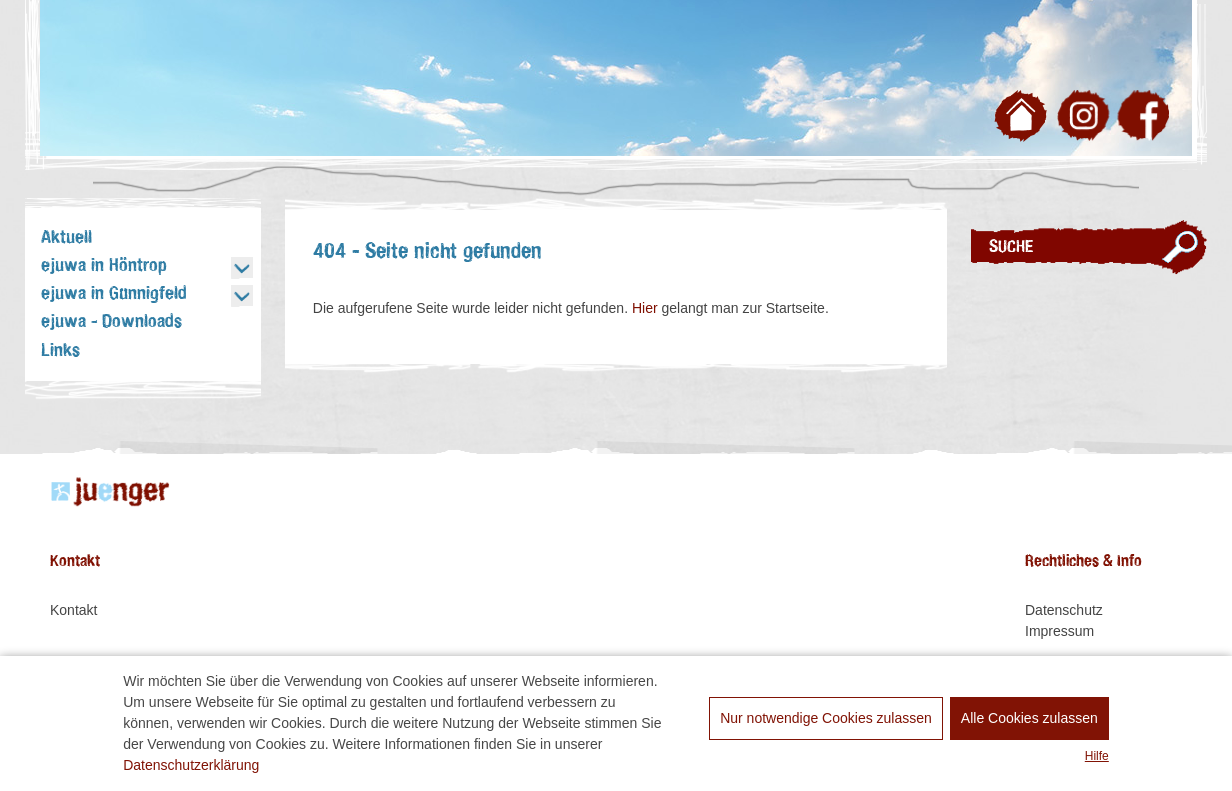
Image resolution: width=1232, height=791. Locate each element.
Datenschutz (1064, 610)
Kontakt (73, 610)
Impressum (1059, 631)
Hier (645, 308)
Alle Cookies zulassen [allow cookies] (1029, 718)
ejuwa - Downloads (111, 322)
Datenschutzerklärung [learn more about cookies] (191, 765)
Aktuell (66, 238)
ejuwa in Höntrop (103, 266)
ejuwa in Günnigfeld (114, 294)
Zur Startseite (1024, 120)
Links (60, 351)
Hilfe (1097, 756)
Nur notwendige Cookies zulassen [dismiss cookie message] (826, 718)
